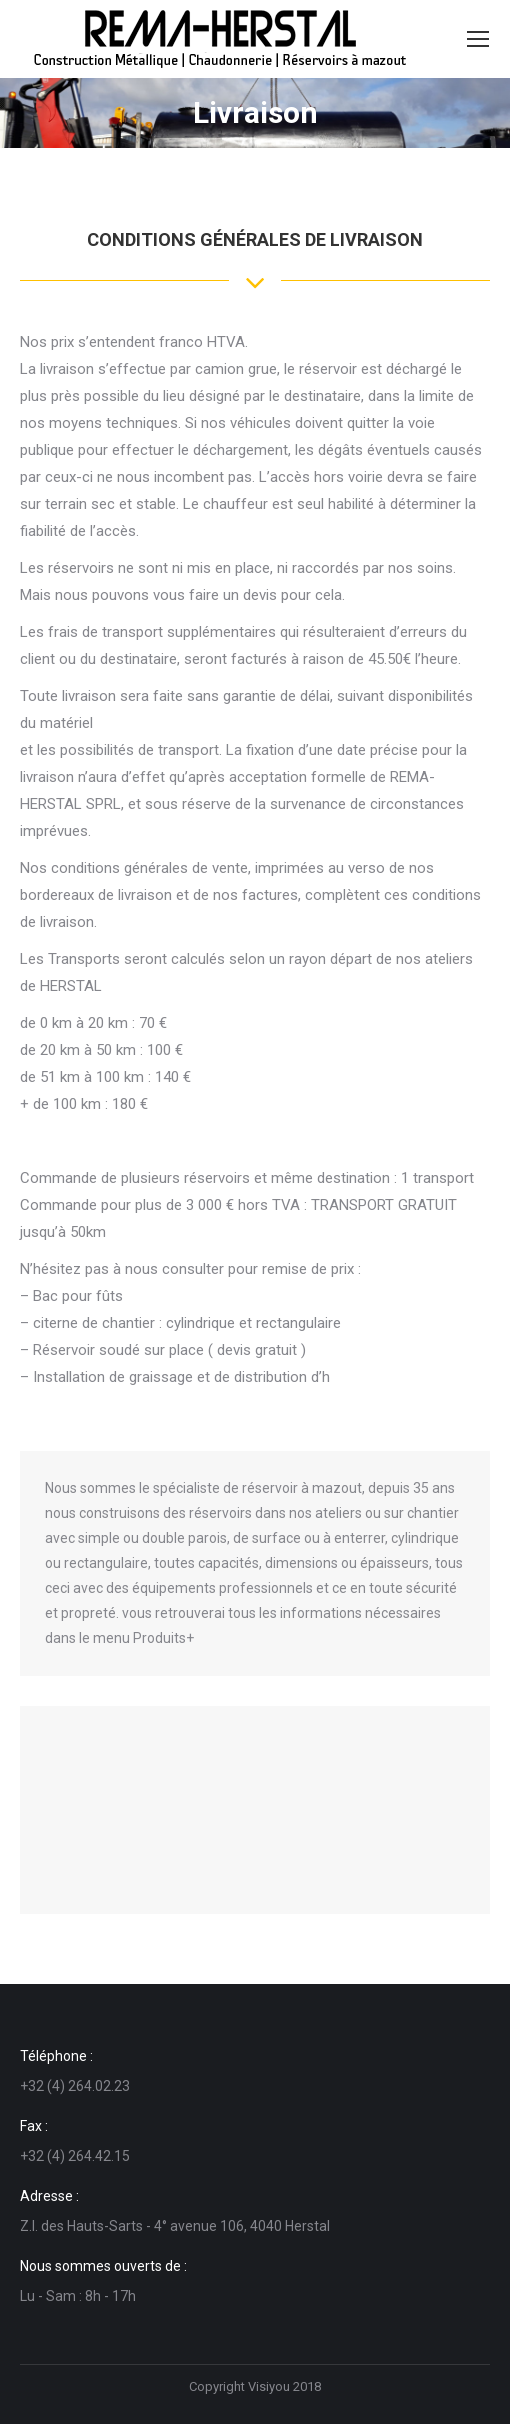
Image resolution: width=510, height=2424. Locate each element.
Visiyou (269, 2386)
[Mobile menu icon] (478, 39)
